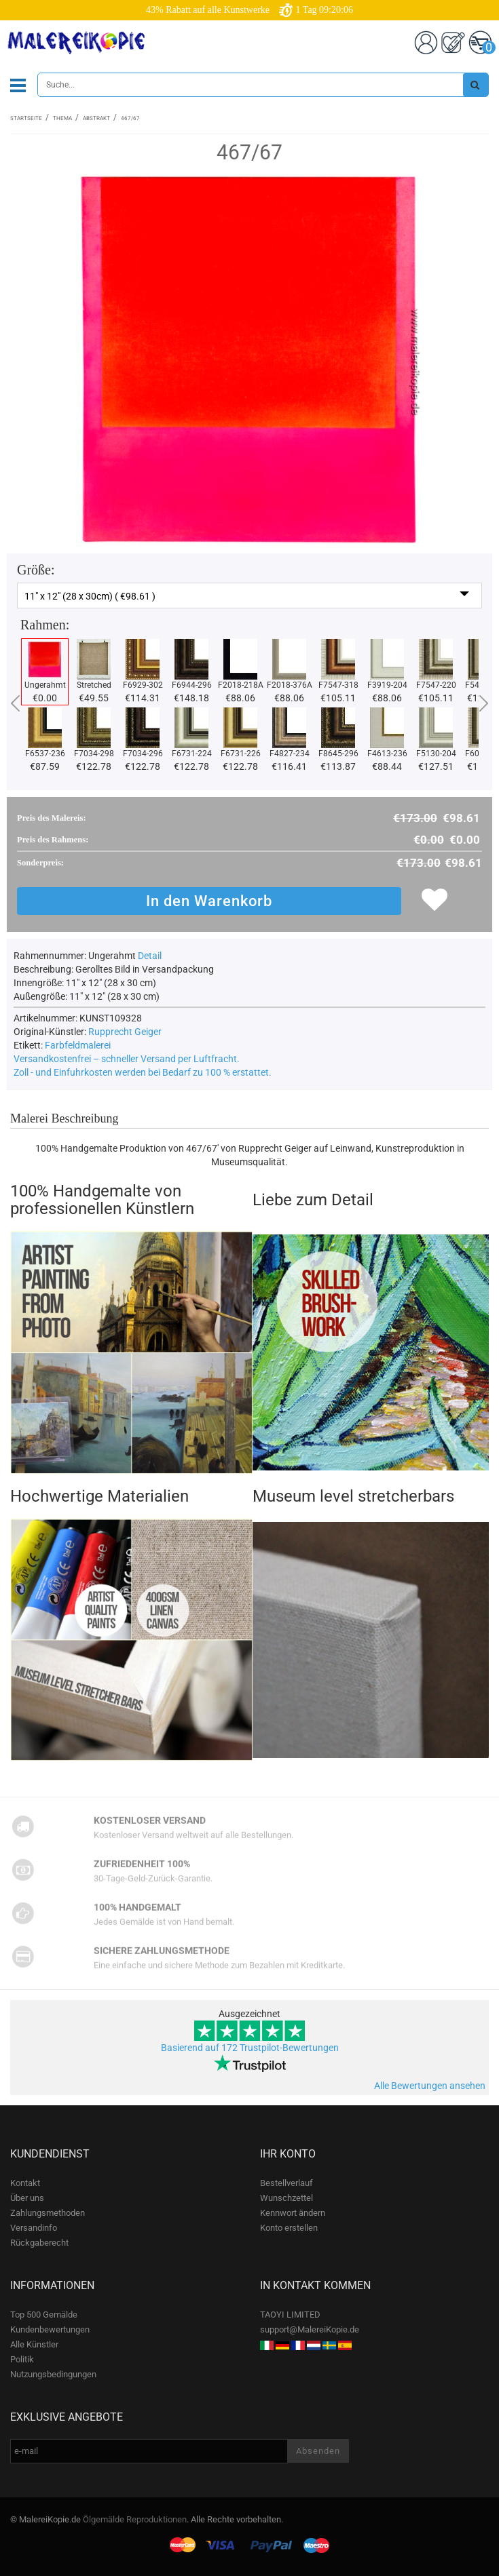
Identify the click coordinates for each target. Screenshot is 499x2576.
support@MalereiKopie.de (309, 2329)
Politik (22, 2359)
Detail (150, 955)
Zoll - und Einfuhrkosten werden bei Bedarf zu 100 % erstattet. (143, 1072)
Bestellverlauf (286, 2183)
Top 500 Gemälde (43, 2314)
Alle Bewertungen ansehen (429, 2085)
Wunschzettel (286, 2198)
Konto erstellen (289, 2228)
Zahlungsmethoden (47, 2213)
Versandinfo (33, 2228)
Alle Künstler (34, 2344)
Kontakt (25, 2183)
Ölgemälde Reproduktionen (135, 2519)
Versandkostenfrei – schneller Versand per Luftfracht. (127, 1058)
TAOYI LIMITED (290, 2314)
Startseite (26, 118)
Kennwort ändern (292, 2213)
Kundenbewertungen (50, 2329)
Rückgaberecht (39, 2243)
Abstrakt (96, 118)
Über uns (27, 2198)
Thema (62, 118)
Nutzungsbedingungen (53, 2374)
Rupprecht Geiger (125, 1031)
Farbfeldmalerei (78, 1045)
